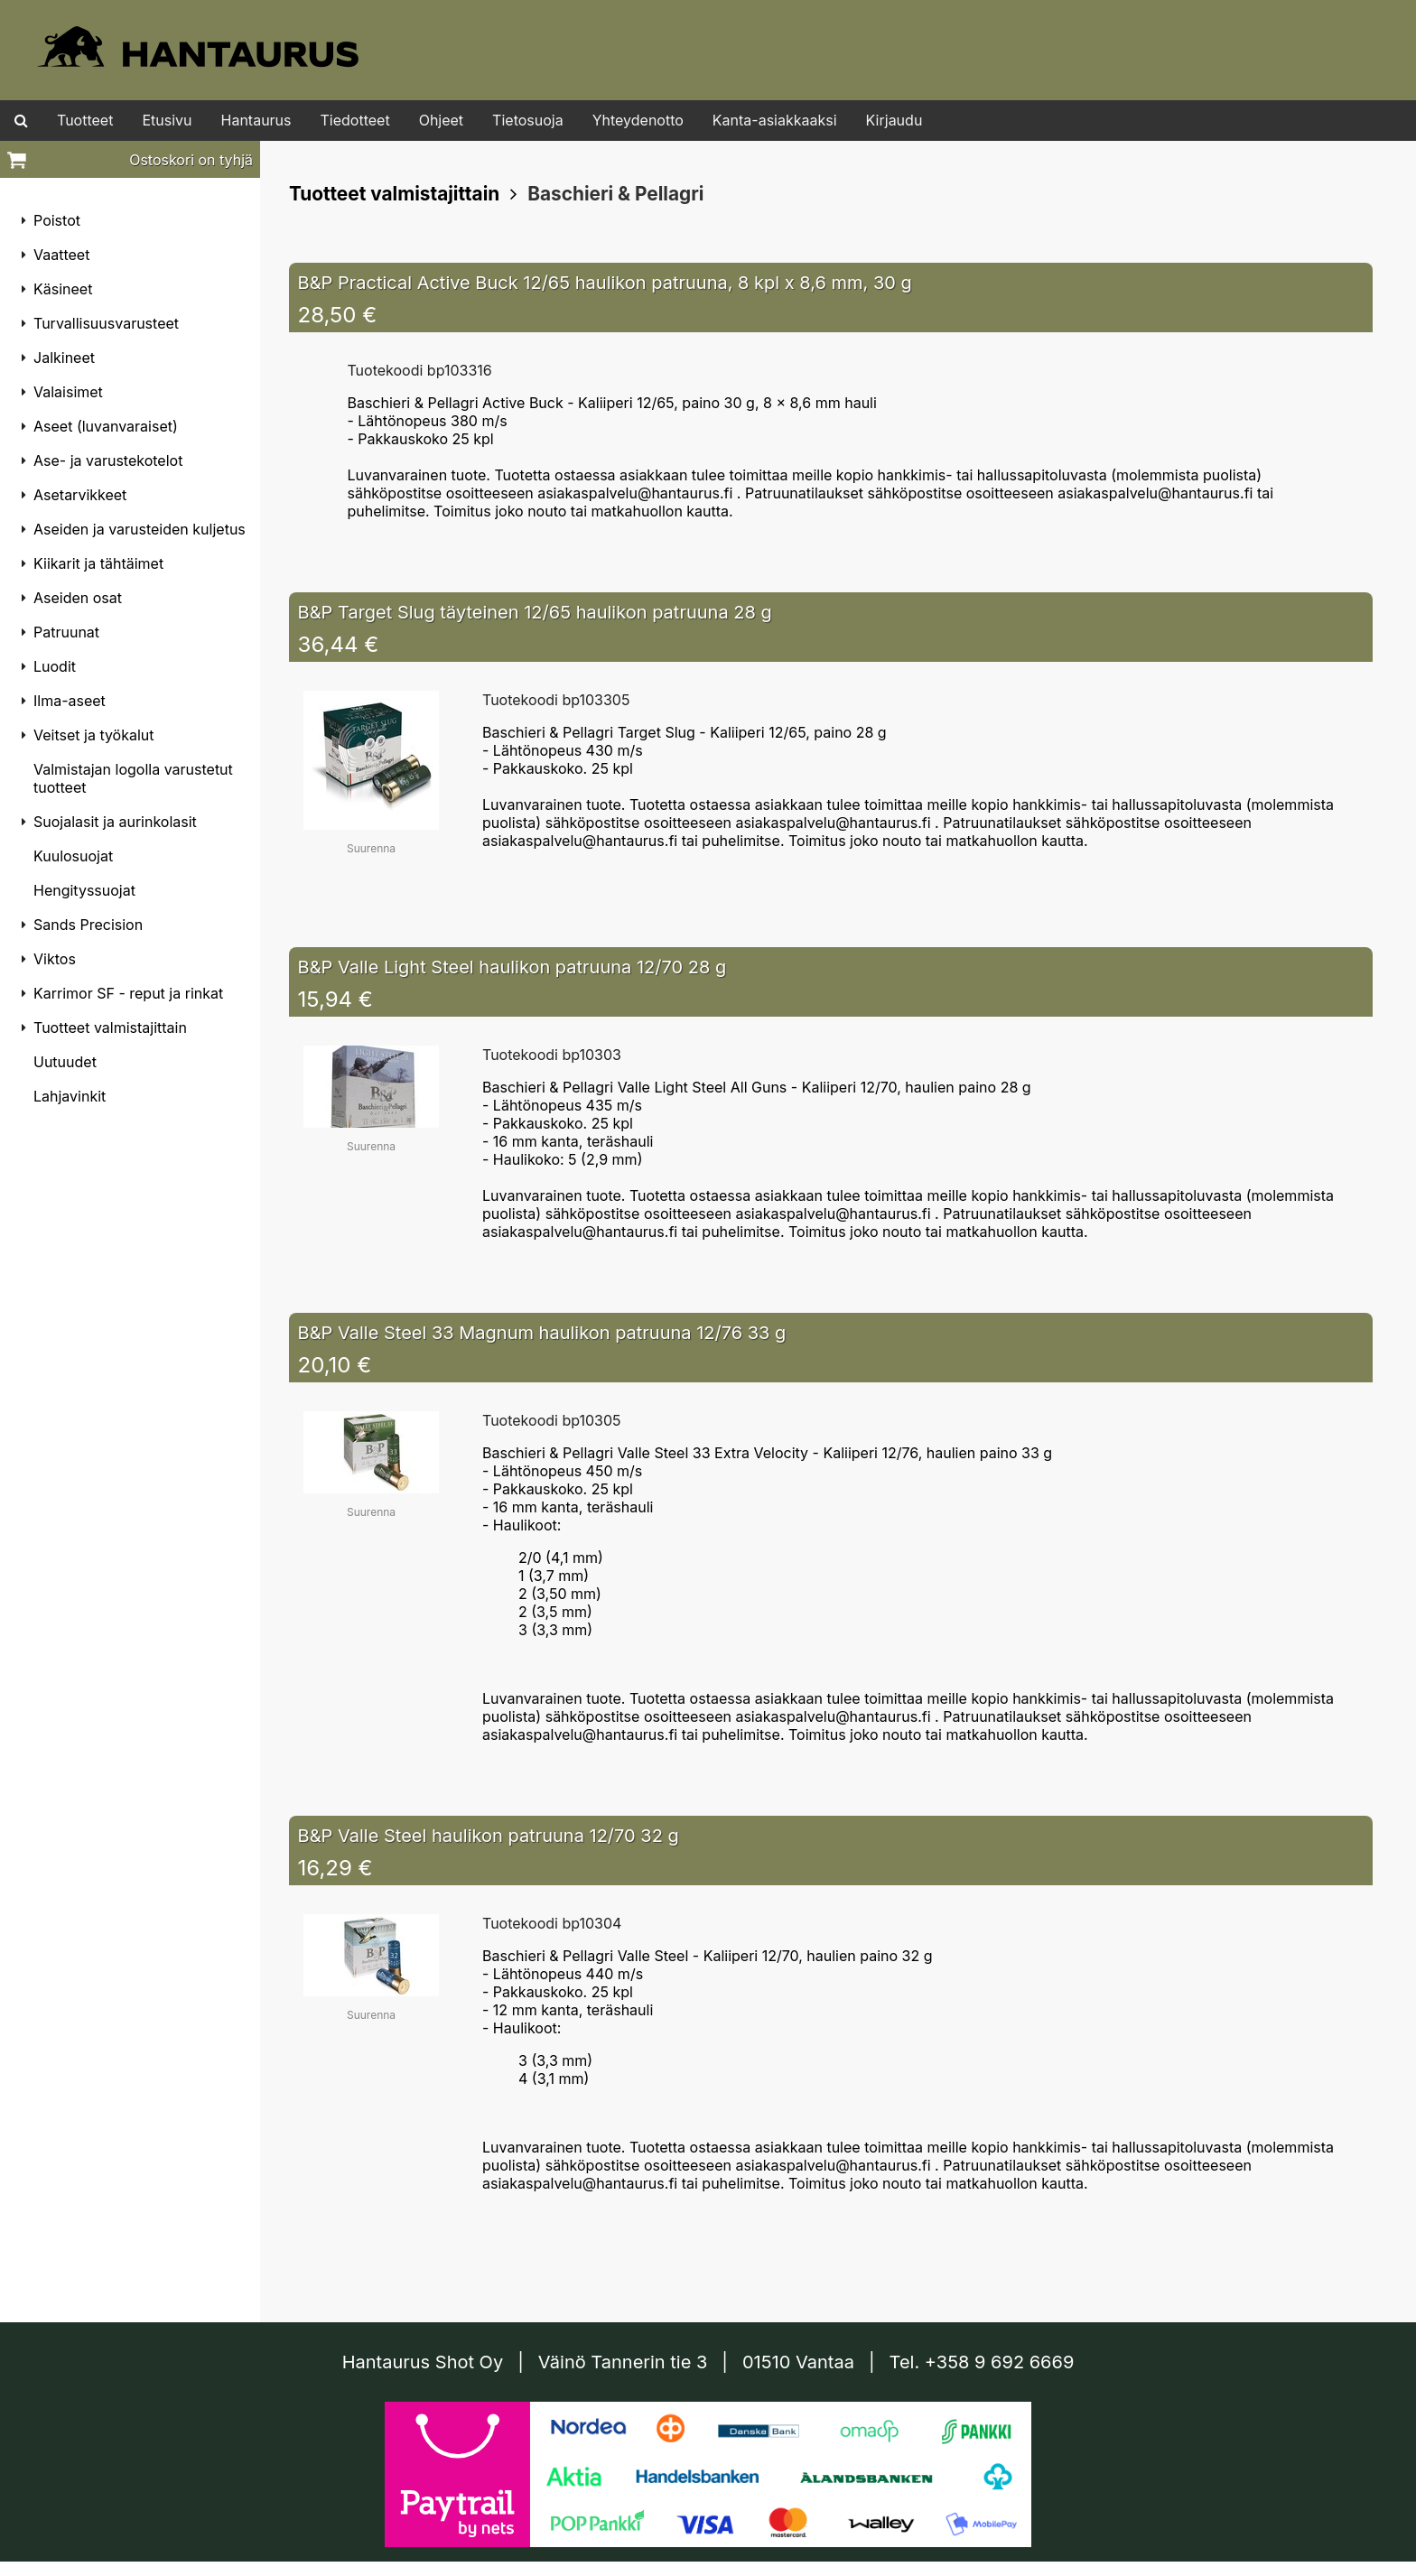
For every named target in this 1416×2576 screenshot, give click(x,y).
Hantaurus (256, 120)
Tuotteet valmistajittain (394, 193)
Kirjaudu (894, 120)
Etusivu (166, 120)
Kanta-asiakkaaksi (775, 120)
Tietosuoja (528, 120)
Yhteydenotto (638, 120)
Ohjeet (441, 120)
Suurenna (371, 848)
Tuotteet (85, 120)
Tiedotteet (355, 120)
